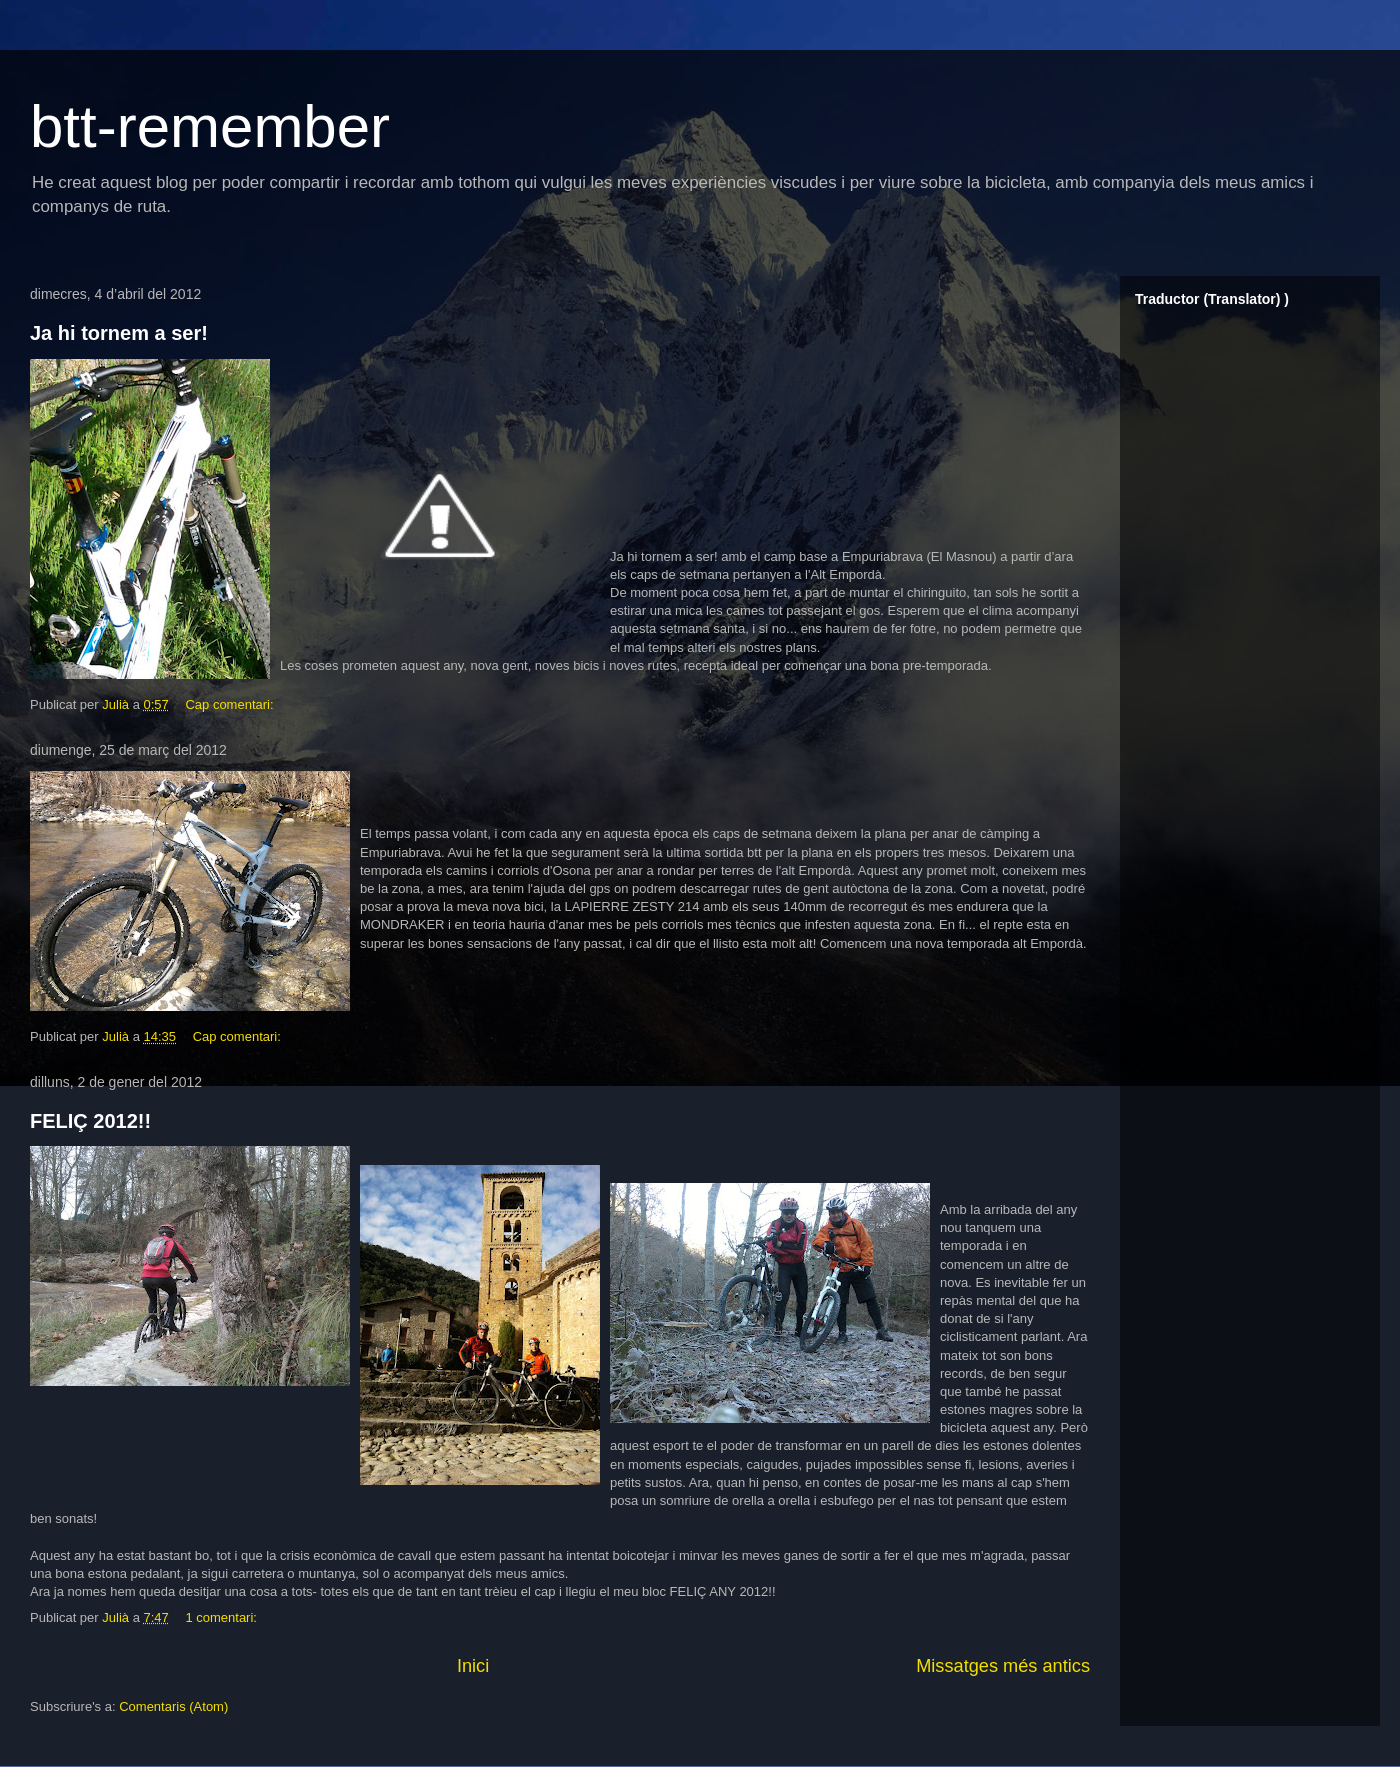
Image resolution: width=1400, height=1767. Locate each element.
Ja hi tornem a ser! (119, 333)
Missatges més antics (1003, 1666)
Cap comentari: (231, 704)
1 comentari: (222, 1617)
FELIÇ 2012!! (90, 1121)
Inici (473, 1666)
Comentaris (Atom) (173, 1706)
